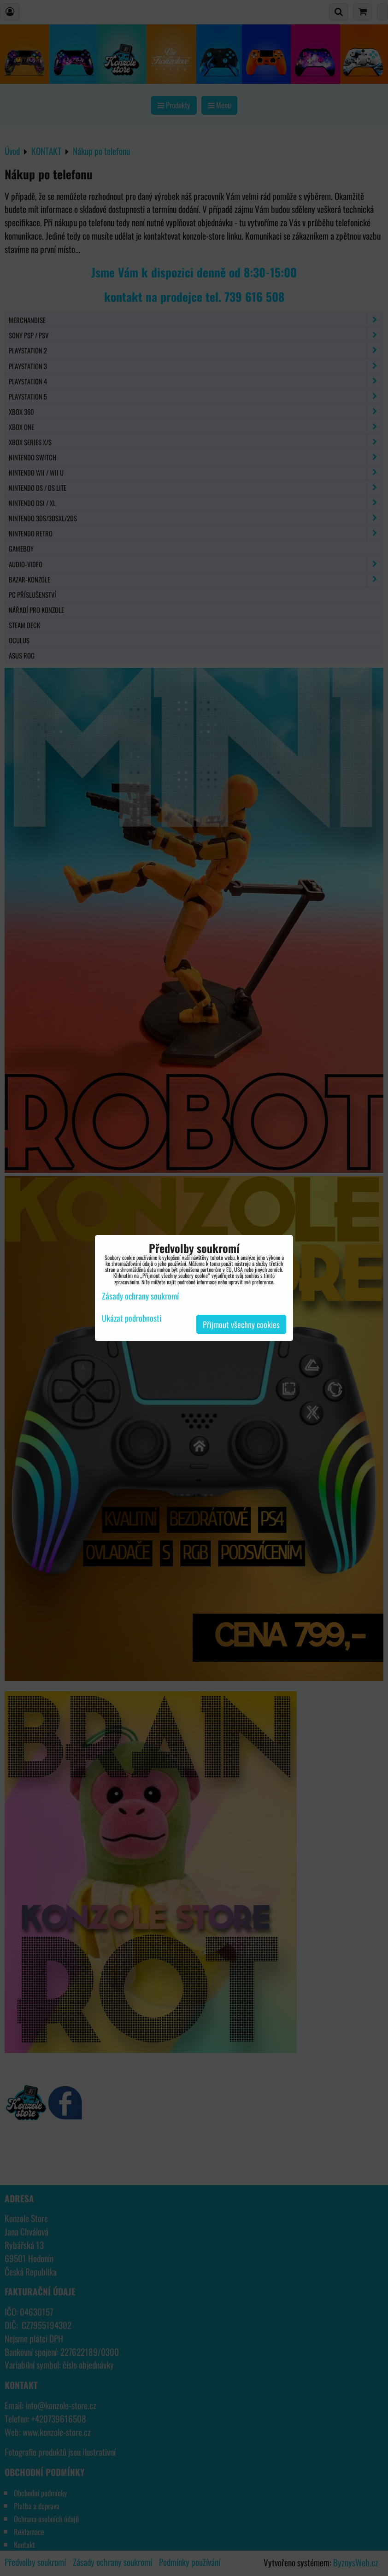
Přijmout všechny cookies (241, 1324)
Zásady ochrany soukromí (140, 1296)
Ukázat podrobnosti (131, 1318)
